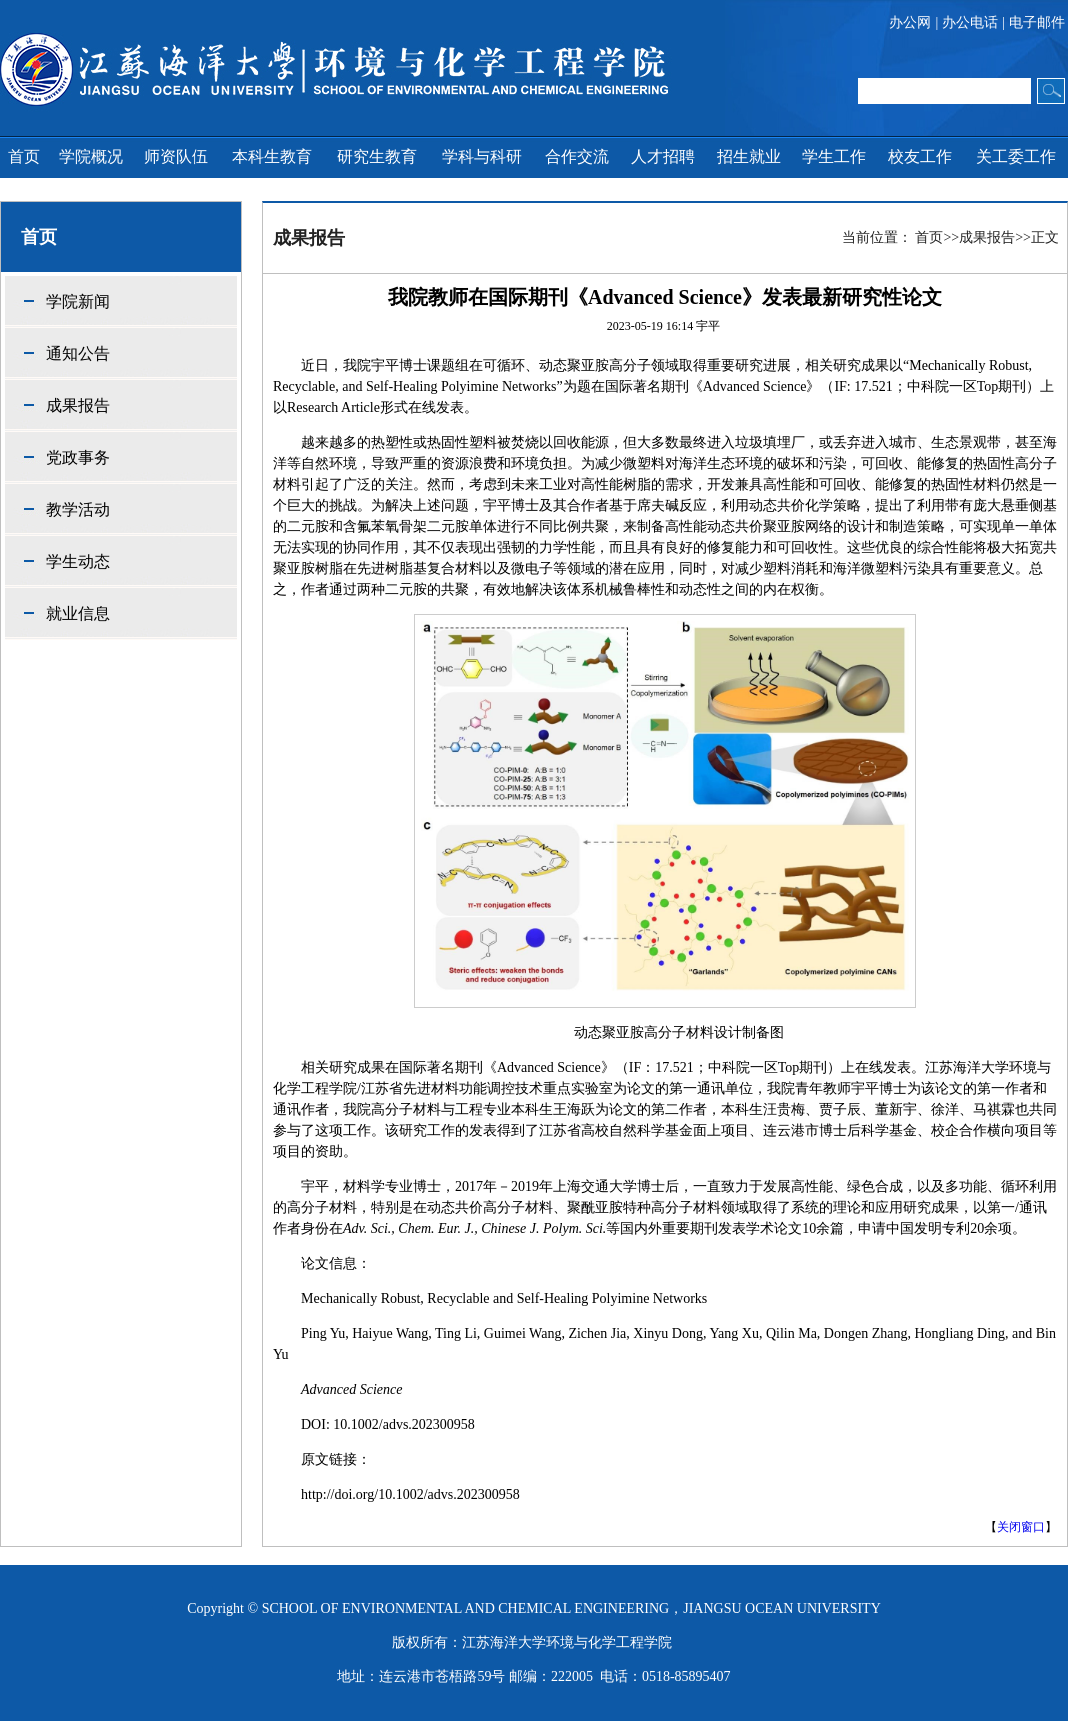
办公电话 (970, 22)
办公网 (910, 22)
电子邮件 (1037, 22)
